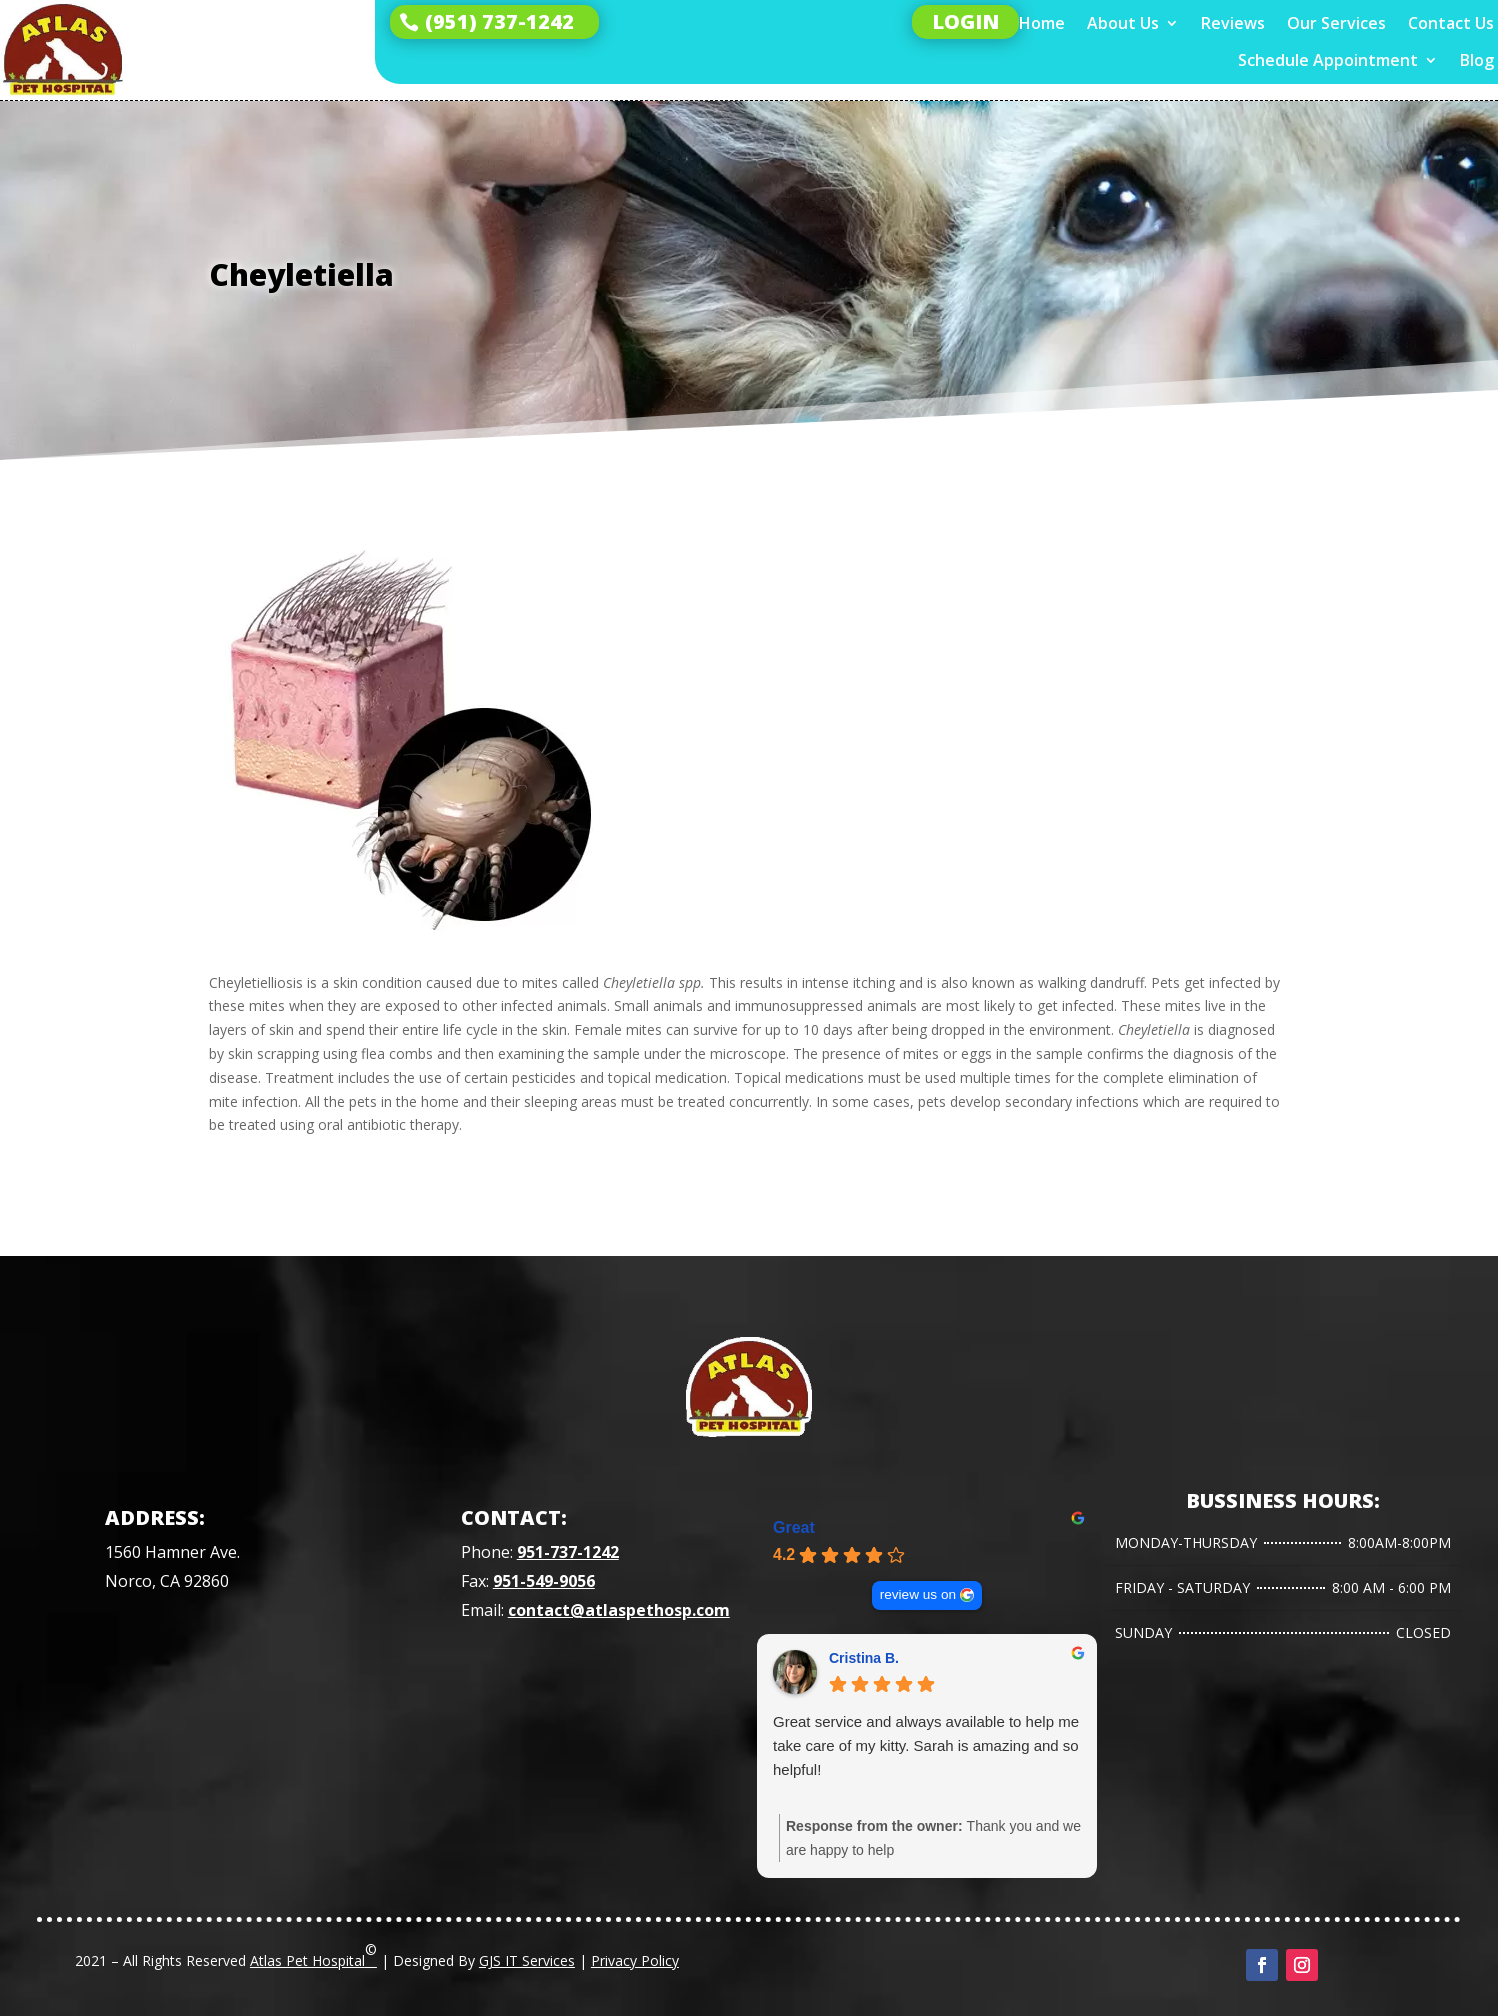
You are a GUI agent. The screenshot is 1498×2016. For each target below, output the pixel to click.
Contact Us (1451, 23)
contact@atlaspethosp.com (619, 1610)
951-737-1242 (568, 1552)
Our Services (1336, 23)
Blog (1477, 60)
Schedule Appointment (1328, 60)
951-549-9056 (544, 1581)
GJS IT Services (527, 1960)
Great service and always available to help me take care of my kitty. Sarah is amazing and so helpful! (926, 1745)
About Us (1123, 23)
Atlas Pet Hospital (313, 1955)
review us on (918, 1594)
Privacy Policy (635, 1960)
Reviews (1233, 23)
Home (1042, 23)
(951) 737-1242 (499, 21)
